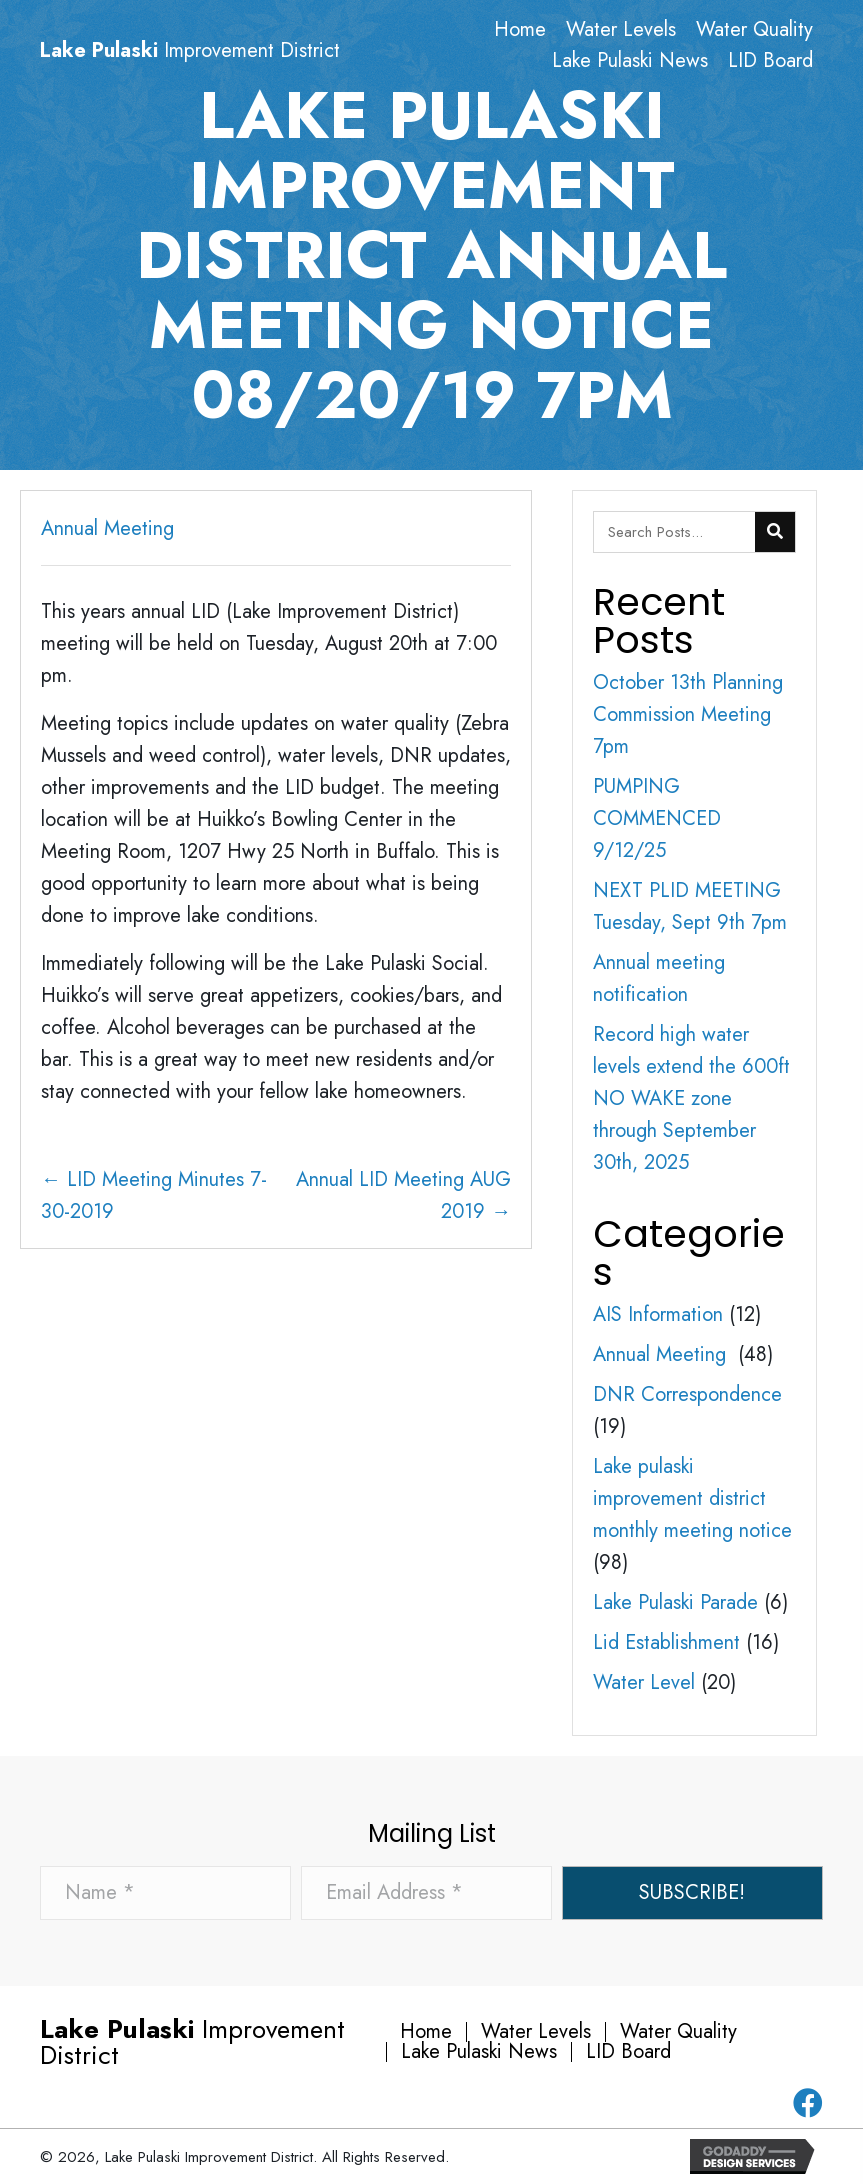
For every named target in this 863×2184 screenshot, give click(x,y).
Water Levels (536, 2032)
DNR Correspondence (687, 1394)
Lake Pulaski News (479, 2052)
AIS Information (658, 1314)
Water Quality (678, 2032)
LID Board (628, 2052)
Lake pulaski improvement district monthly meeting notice (692, 1498)
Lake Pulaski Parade (675, 1602)
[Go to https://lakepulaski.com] (232, 51)
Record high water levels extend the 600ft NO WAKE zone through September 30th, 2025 (691, 1098)
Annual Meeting (110, 528)
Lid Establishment (666, 1642)
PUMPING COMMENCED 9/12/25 (657, 818)
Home (426, 2032)
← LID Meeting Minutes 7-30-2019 (154, 1195)
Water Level (644, 1682)
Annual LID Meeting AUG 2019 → (403, 1195)
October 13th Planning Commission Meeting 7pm (688, 714)
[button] (692, 1893)
